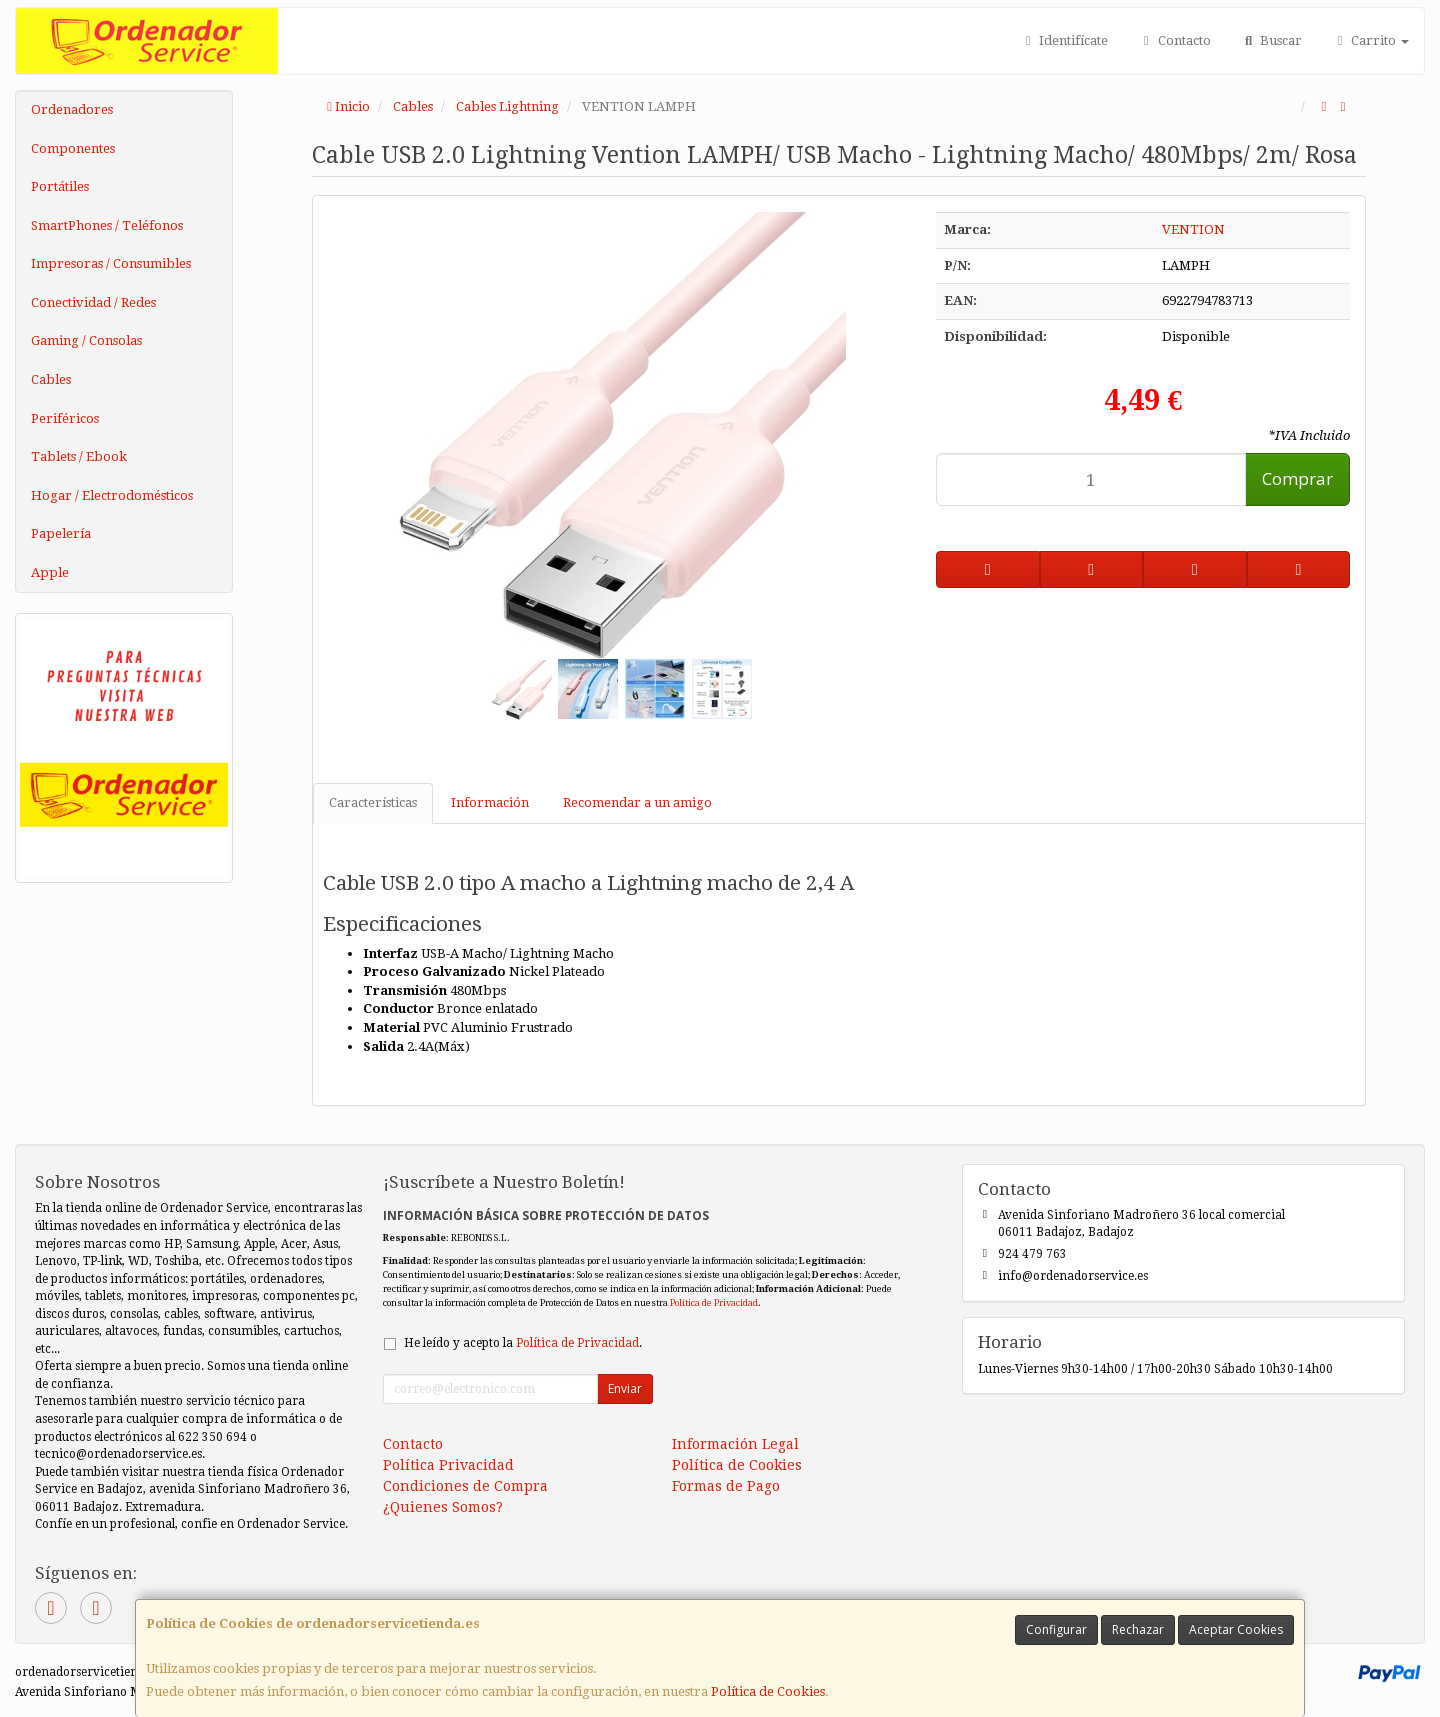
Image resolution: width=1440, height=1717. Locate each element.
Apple (50, 572)
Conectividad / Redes (93, 302)
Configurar (1056, 1629)
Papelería (61, 533)
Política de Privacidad (714, 1302)
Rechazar (1138, 1629)
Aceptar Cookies (1236, 1629)
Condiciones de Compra (465, 1486)
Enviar (625, 1388)
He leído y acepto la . (523, 1343)
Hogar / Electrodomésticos (112, 495)
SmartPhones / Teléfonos (107, 225)
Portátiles (60, 186)
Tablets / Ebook (79, 456)
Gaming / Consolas (86, 340)
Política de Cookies (768, 1691)
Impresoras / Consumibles (111, 263)
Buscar (1271, 40)
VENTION (1193, 229)
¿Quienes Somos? (443, 1507)
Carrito (1370, 40)
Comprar (1297, 478)
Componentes (73, 148)
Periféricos (65, 418)
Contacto (1174, 40)
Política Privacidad (448, 1465)
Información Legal (735, 1444)
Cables (51, 379)
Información (490, 802)
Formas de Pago (726, 1486)
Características (373, 802)
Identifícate (1064, 40)
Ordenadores (72, 109)
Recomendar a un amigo (637, 802)
